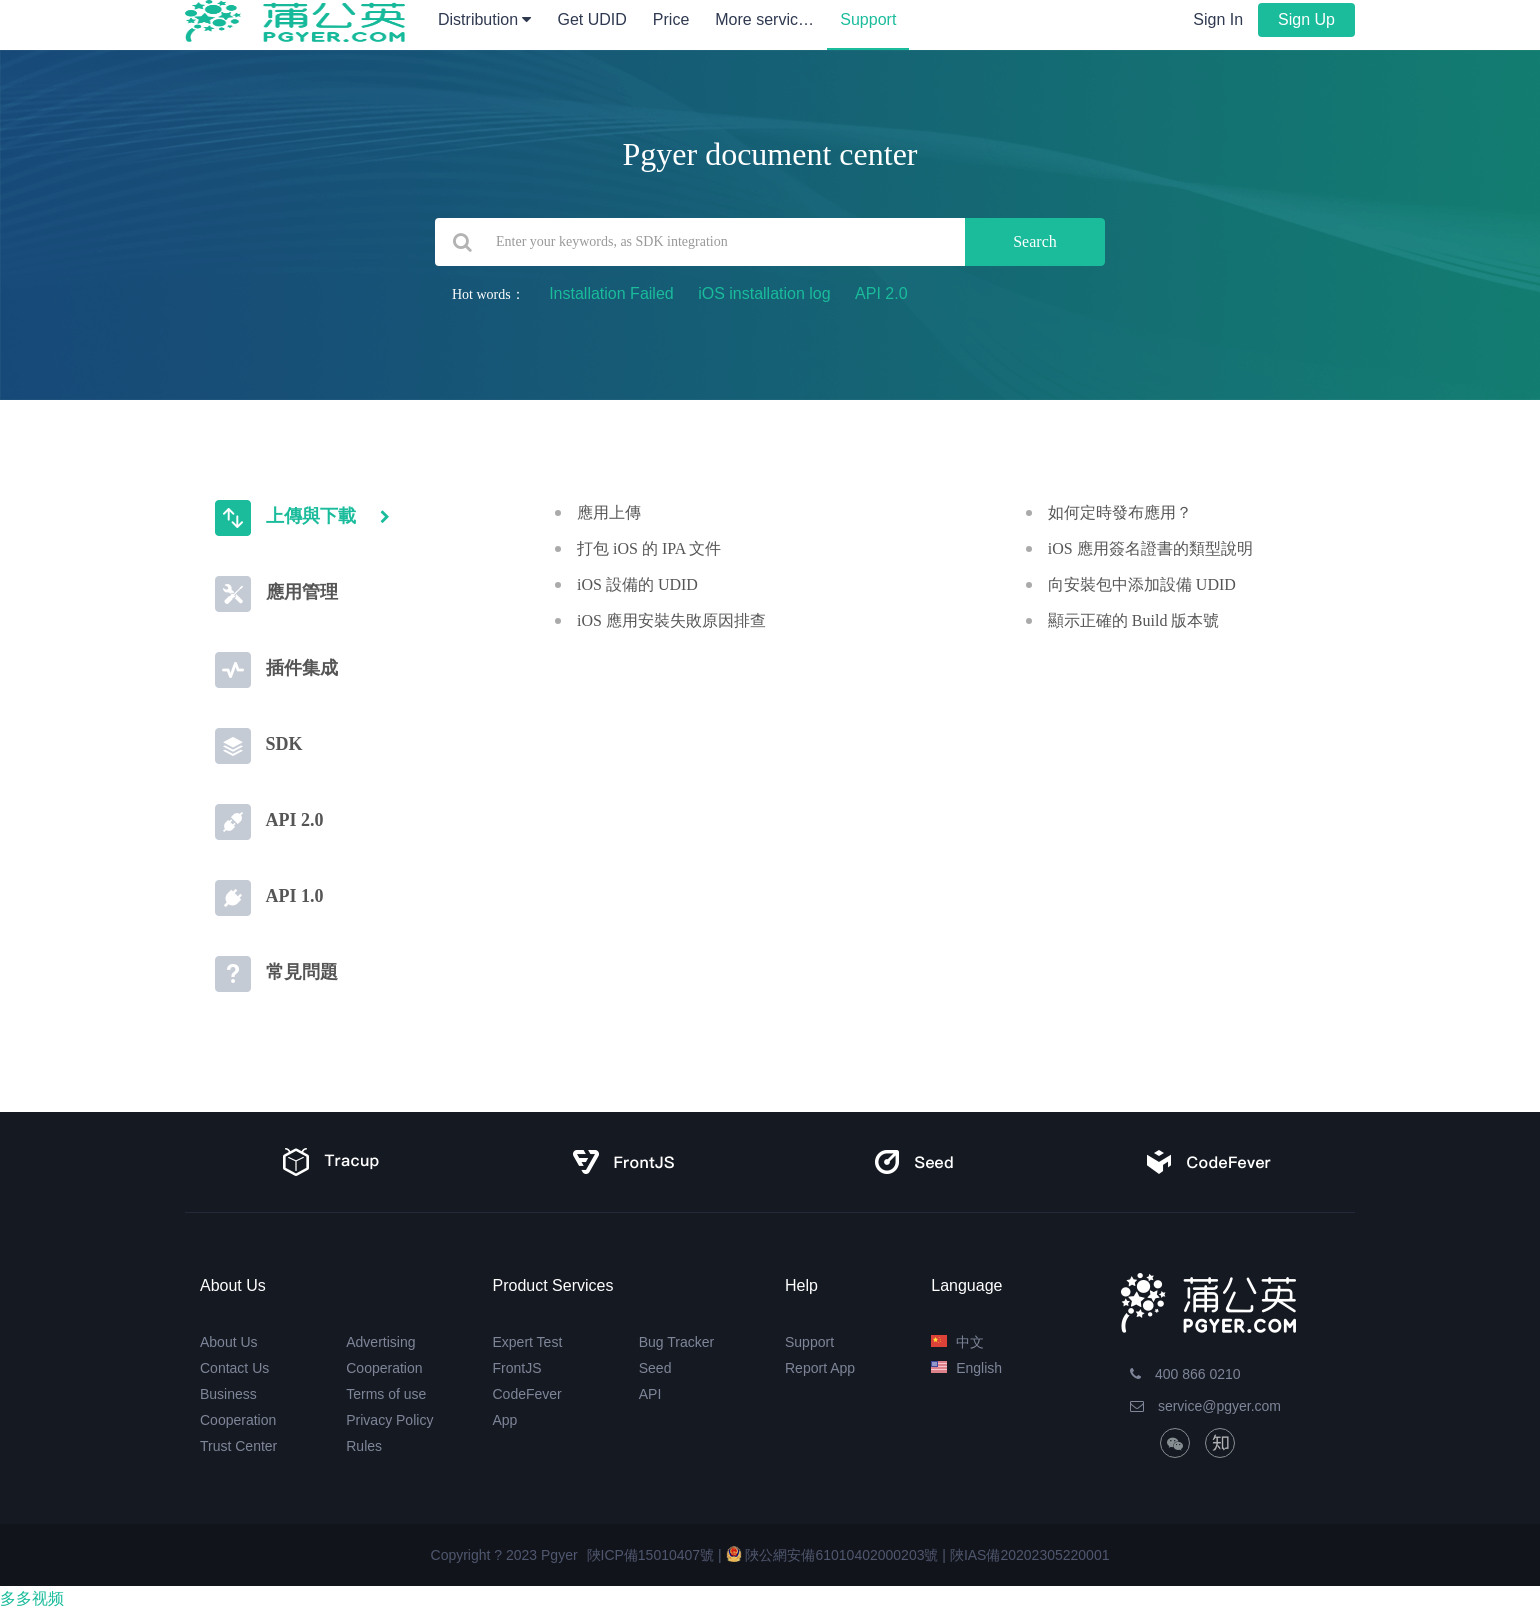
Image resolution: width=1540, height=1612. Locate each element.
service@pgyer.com (1205, 1406)
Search (1035, 241)
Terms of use (386, 1394)
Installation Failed (611, 293)
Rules (364, 1446)
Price (671, 19)
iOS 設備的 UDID (637, 584)
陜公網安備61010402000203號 (832, 1555)
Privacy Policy (389, 1420)
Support (868, 19)
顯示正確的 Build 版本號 (1134, 620)
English (966, 1368)
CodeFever (527, 1394)
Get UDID (591, 19)
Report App (820, 1368)
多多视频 (32, 1598)
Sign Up (1306, 19)
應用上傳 (609, 512)
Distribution (484, 19)
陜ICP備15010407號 (651, 1555)
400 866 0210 (1185, 1374)
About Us (229, 1342)
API (650, 1394)
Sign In (1218, 19)
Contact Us (234, 1368)
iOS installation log (764, 293)
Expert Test (528, 1342)
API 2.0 (881, 293)
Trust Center (238, 1446)
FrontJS (517, 1368)
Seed (655, 1368)
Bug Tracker (676, 1342)
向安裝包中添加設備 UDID (1142, 584)
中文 (957, 1342)
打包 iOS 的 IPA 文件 (649, 548)
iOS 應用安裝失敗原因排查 (671, 620)
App (505, 1420)
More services (771, 19)
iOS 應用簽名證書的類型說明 (1150, 548)
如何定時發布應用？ (1120, 512)
